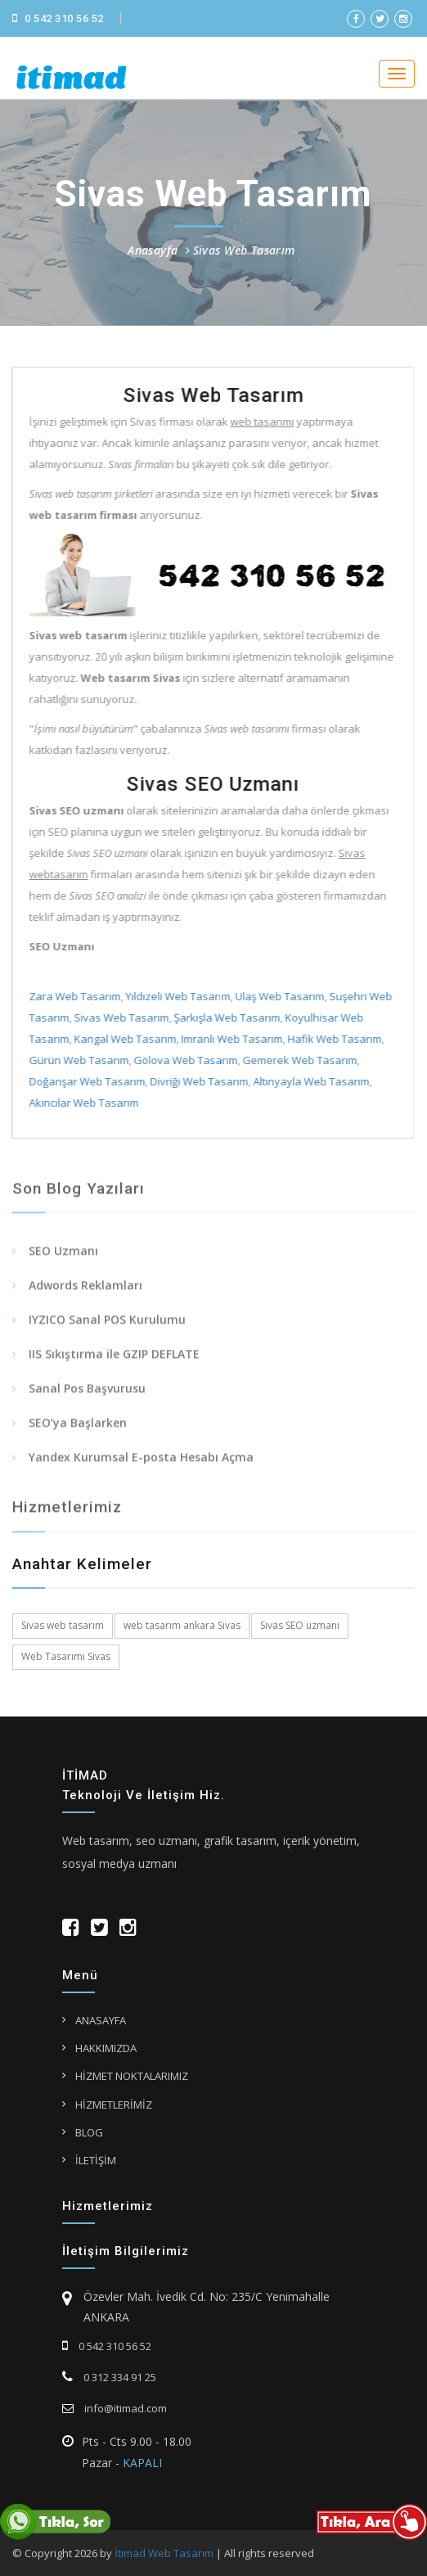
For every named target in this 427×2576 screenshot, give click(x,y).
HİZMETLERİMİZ (113, 2104)
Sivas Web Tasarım (244, 250)
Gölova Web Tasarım (184, 1060)
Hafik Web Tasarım (332, 1038)
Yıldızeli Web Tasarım (176, 996)
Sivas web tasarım (62, 1625)
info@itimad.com (114, 2408)
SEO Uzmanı (63, 1258)
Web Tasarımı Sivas (65, 1656)
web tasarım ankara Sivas (182, 1625)
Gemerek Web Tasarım (297, 1060)
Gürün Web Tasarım (77, 1060)
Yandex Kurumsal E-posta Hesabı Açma (141, 1465)
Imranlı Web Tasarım (230, 1038)
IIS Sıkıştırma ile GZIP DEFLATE (114, 1361)
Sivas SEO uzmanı (299, 1625)
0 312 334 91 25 (109, 2377)
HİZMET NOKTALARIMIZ (131, 2075)
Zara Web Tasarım (73, 996)
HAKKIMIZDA (106, 2048)
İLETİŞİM (95, 2160)
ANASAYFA (100, 2020)
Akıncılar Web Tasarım (82, 1102)
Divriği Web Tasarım (197, 1081)
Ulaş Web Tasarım (277, 996)
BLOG (89, 2132)
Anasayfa (153, 250)
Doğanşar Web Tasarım (85, 1081)
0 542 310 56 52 (58, 18)
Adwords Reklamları (85, 1293)
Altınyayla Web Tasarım (309, 1081)
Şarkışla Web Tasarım (225, 1017)
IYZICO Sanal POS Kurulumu (107, 1327)
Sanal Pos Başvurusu (87, 1396)
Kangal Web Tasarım (123, 1038)
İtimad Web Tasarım (164, 2553)
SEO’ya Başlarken (78, 1430)
